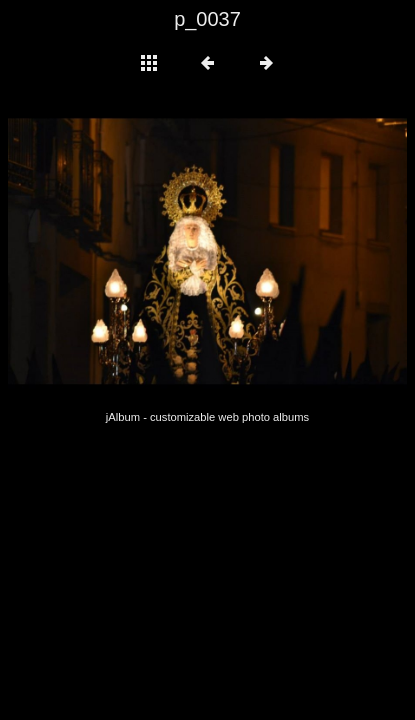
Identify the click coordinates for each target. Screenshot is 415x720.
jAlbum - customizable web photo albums (207, 417)
